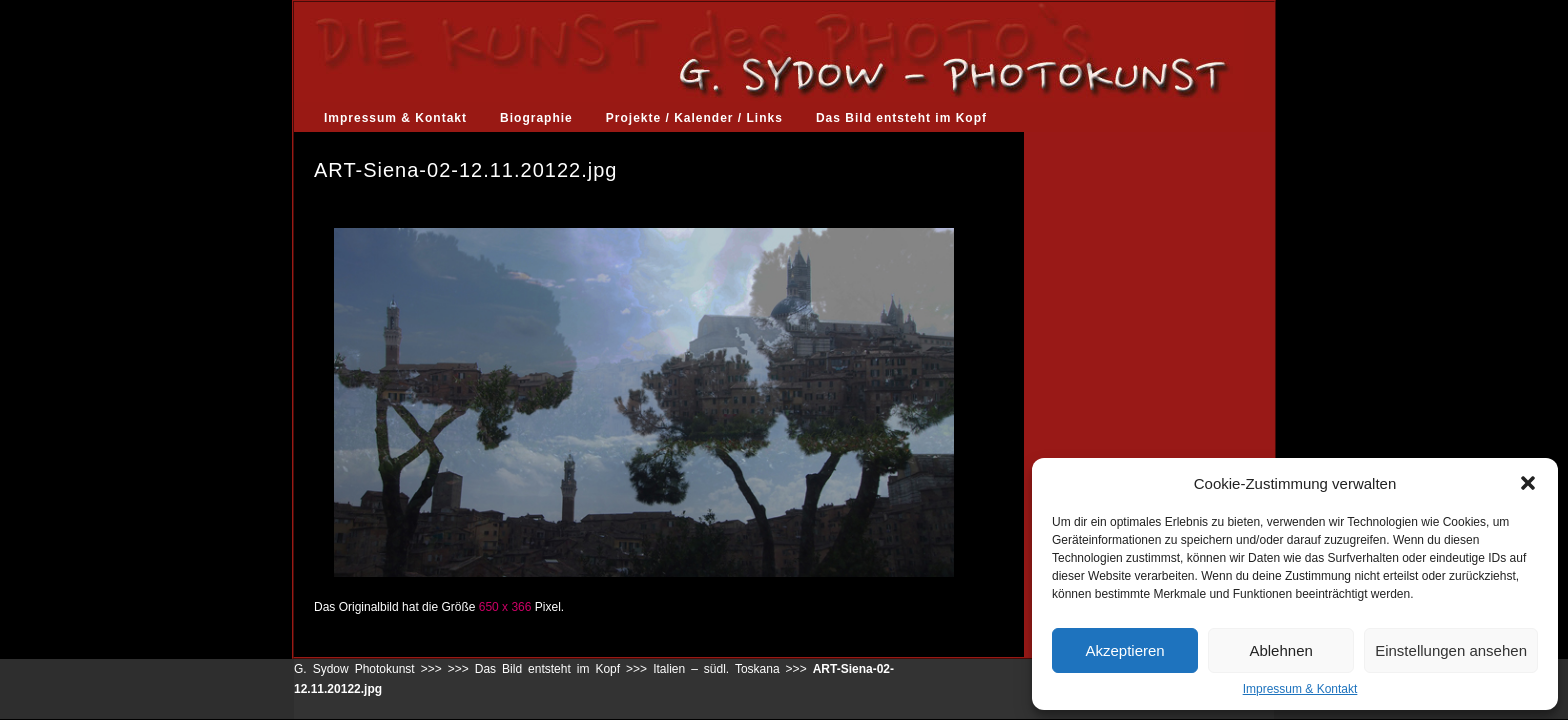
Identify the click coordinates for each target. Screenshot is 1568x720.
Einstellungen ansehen (1451, 650)
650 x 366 (505, 607)
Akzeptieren (1124, 650)
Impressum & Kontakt (1300, 689)
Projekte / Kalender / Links (694, 118)
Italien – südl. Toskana (716, 669)
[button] (1528, 483)
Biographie (536, 118)
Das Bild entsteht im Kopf (901, 118)
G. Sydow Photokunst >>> (368, 669)
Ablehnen (1280, 650)
